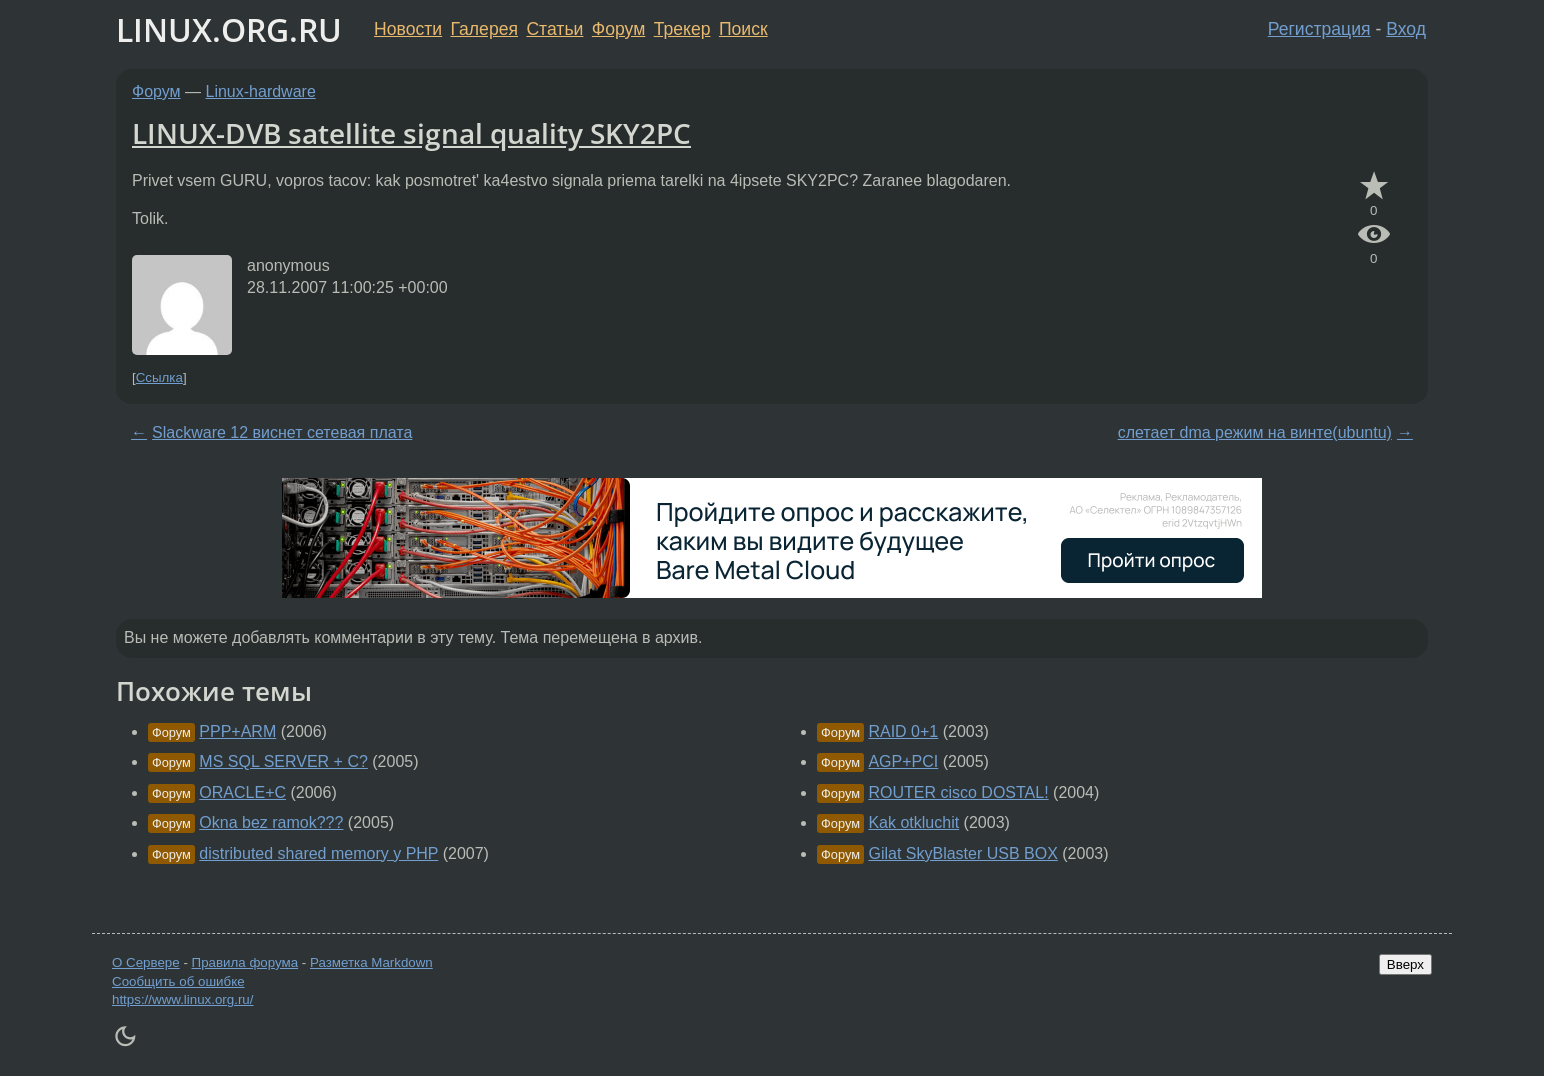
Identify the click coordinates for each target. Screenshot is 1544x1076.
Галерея (484, 29)
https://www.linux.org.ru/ (182, 999)
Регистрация (1319, 29)
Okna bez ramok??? (271, 822)
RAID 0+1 (903, 731)
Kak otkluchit (913, 822)
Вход (1406, 29)
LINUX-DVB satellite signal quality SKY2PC (411, 133)
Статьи (554, 29)
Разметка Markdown (371, 962)
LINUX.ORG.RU (229, 29)
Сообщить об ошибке (178, 981)
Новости (408, 29)
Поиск (743, 29)
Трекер (682, 29)
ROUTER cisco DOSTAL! (958, 792)
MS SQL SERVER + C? (283, 761)
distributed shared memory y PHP (318, 853)
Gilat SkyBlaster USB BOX (962, 853)
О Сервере (146, 962)
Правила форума (245, 962)
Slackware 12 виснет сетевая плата (282, 432)
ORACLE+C (242, 792)
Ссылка (159, 377)
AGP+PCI (903, 761)
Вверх (1405, 964)
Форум (618, 29)
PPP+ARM (237, 731)
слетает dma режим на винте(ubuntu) (1255, 432)
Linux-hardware (261, 91)
